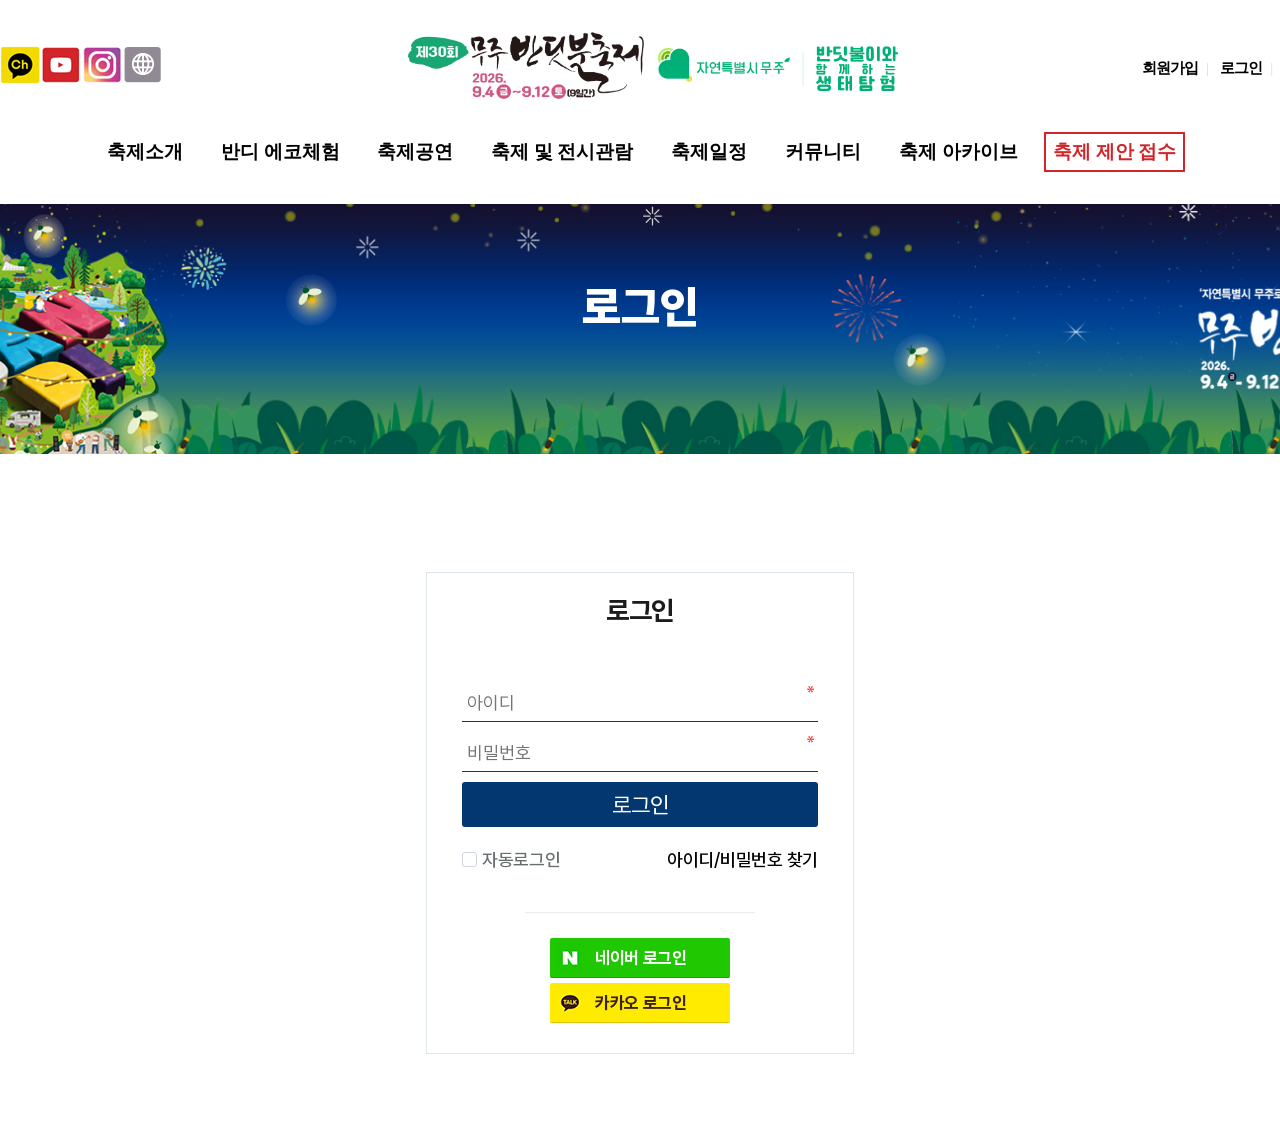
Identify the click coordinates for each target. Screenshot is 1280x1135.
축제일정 (709, 151)
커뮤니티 (823, 151)
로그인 (1241, 67)
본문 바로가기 (0, 0)
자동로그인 (518, 859)
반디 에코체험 (280, 151)
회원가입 (1170, 67)
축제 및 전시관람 (562, 151)
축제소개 (145, 151)
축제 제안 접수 (1113, 151)
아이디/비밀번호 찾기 (742, 859)
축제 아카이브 (958, 151)
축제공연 (415, 151)
